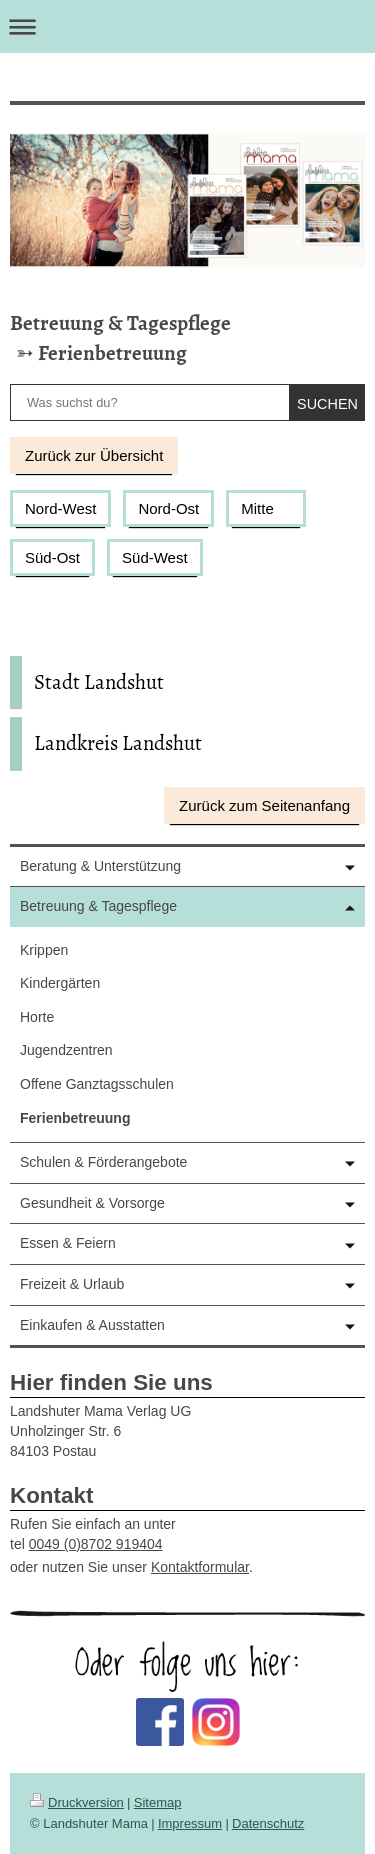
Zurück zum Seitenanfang (264, 805)
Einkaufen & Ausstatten (92, 1325)
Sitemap (158, 1802)
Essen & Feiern (68, 1243)
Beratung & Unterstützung (100, 866)
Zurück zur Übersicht (94, 455)
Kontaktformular (200, 1567)
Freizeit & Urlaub (72, 1284)
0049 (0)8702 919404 (96, 1544)
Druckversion (77, 1802)
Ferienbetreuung (112, 353)
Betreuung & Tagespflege (120, 323)
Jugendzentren (66, 1050)
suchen (327, 404)
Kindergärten (60, 983)
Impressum (190, 1823)
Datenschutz (268, 1823)
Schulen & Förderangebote (103, 1162)
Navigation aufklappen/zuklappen (187, 26)
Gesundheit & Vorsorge (92, 1203)
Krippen (44, 950)
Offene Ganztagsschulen (97, 1084)
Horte (37, 1017)
